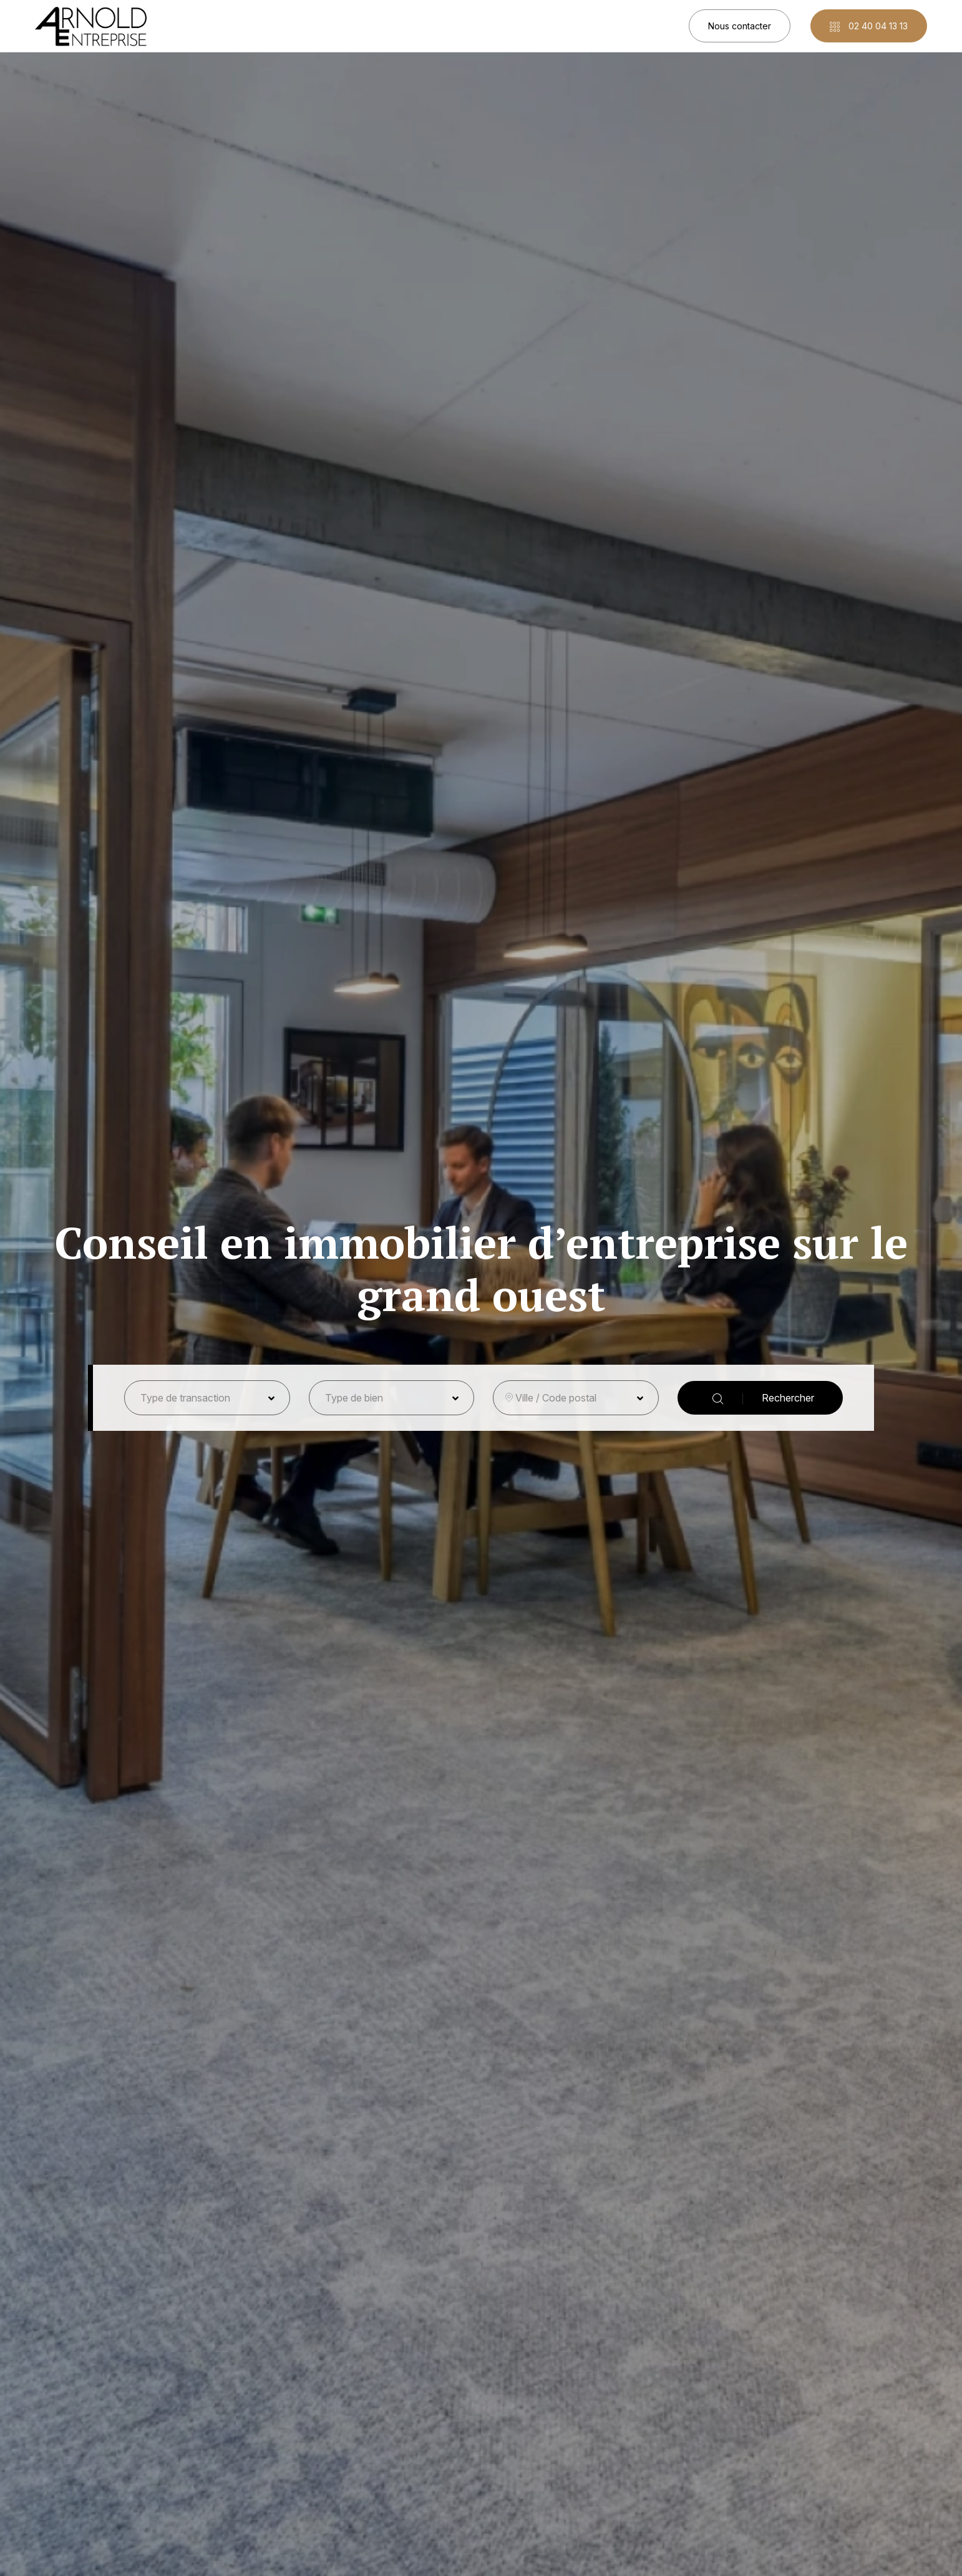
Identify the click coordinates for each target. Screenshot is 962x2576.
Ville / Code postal (555, 1398)
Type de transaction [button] (185, 1398)
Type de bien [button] (354, 1398)
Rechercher (763, 1398)
